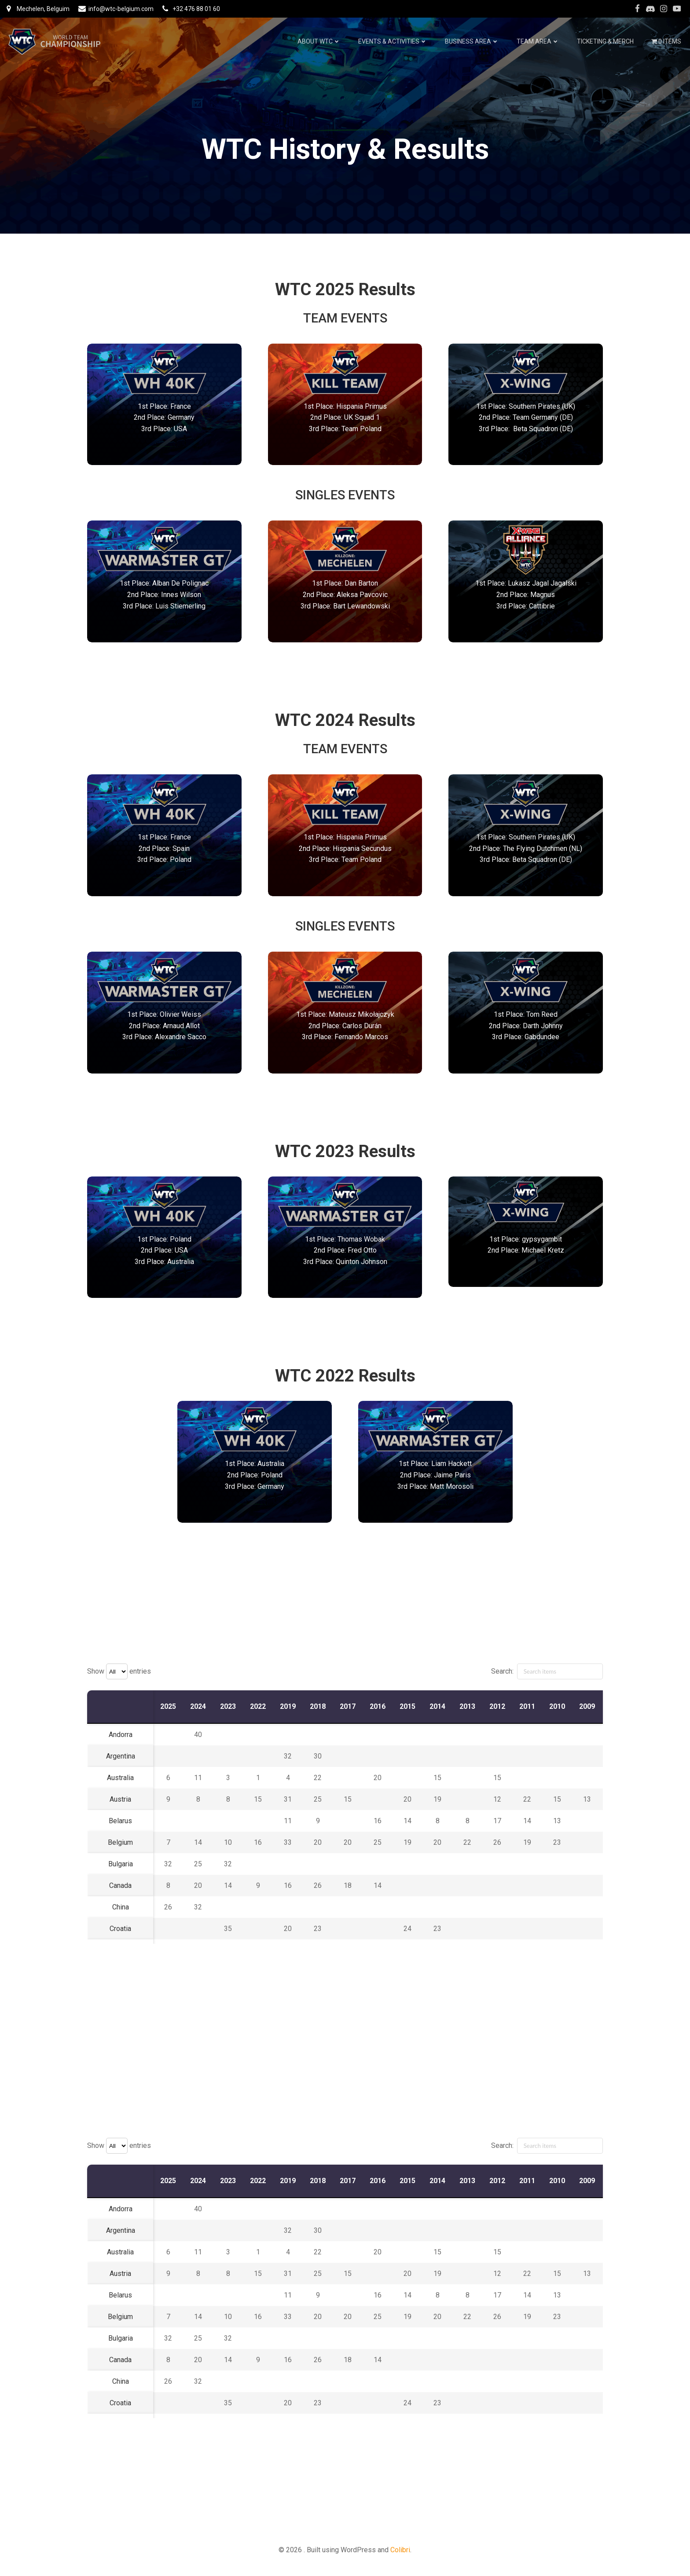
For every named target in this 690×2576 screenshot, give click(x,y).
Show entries (119, 1671)
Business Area (472, 41)
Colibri (400, 2550)
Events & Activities (392, 41)
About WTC (319, 41)
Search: (547, 1671)
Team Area (538, 41)
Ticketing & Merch (605, 41)
